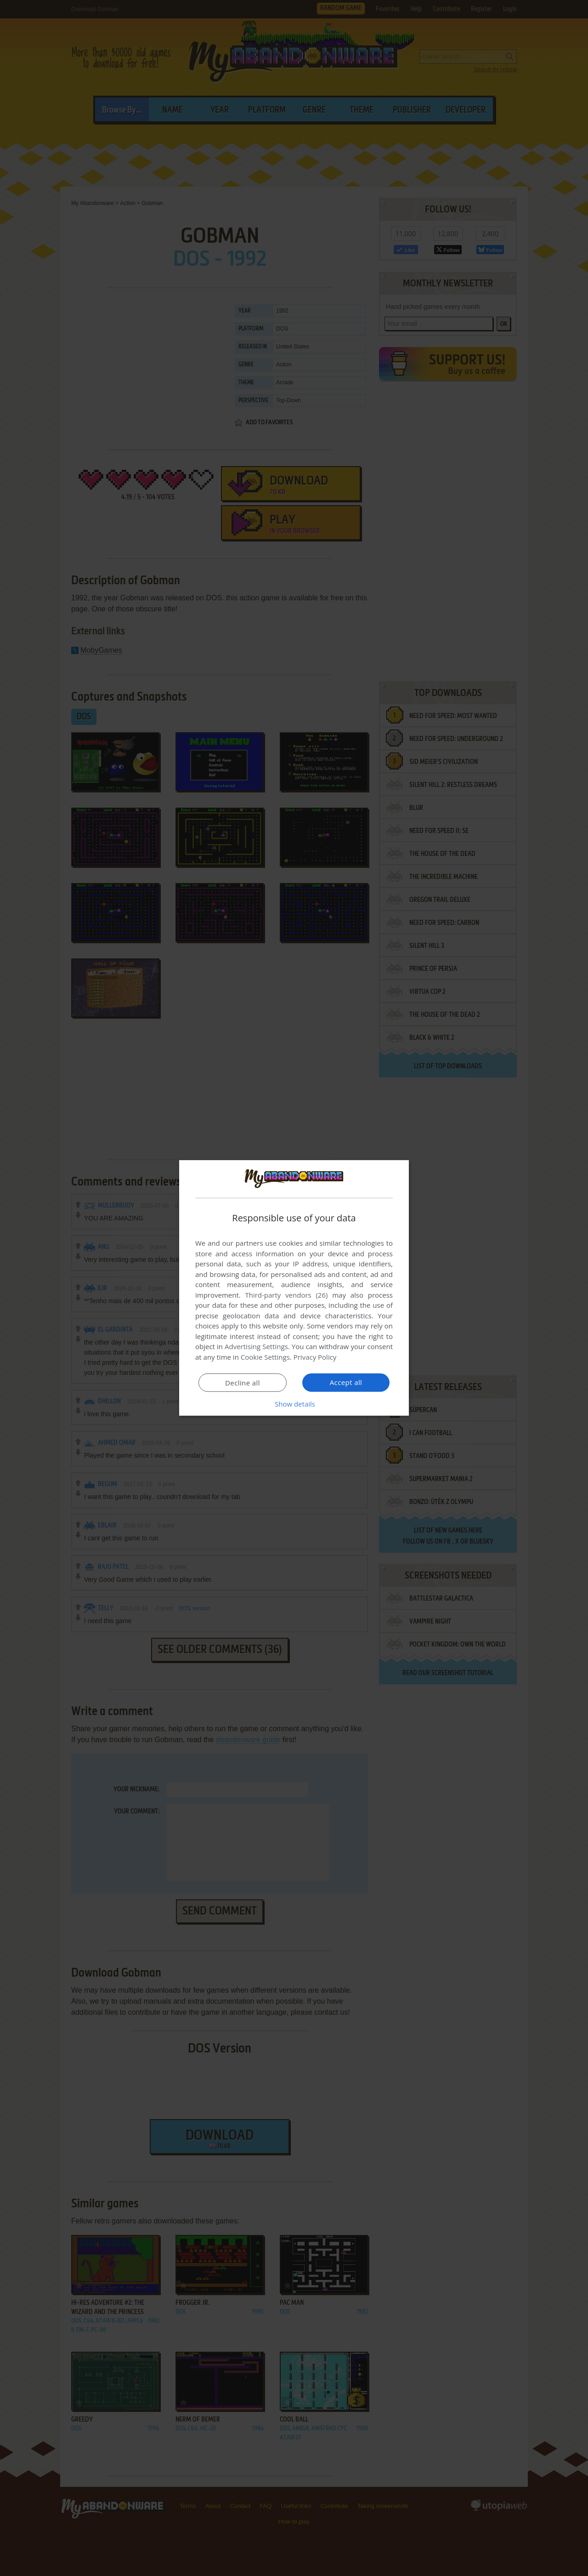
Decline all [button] (242, 1382)
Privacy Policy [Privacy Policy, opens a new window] (315, 1357)
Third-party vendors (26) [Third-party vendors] (286, 1294)
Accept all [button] (346, 1382)
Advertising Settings (256, 1346)
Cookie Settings (265, 1357)
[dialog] (294, 1288)
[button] (294, 1404)
